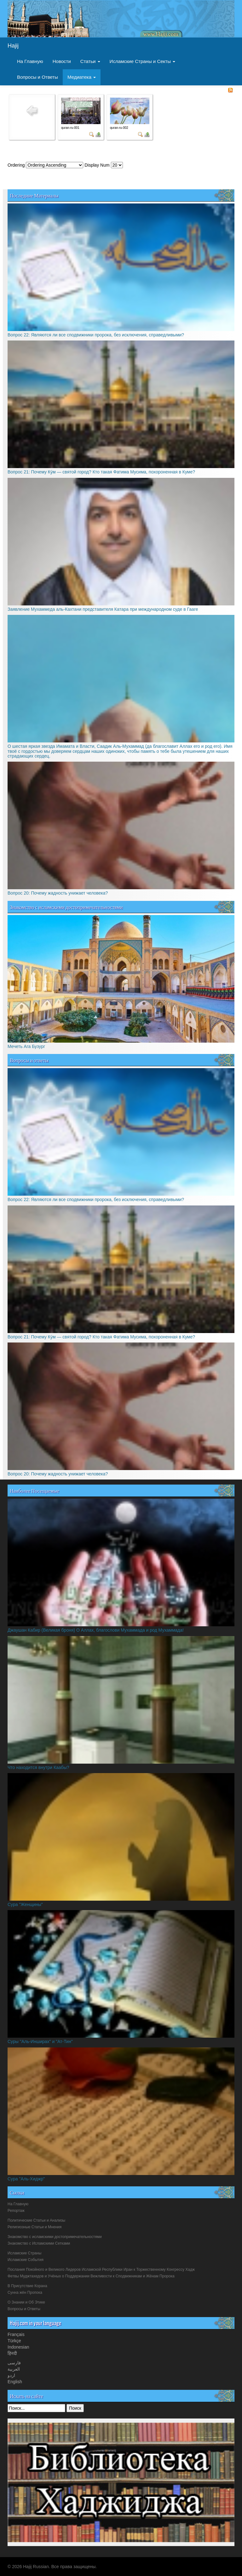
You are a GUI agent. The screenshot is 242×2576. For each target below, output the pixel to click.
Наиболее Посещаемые (34, 1490)
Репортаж (16, 2210)
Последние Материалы (34, 195)
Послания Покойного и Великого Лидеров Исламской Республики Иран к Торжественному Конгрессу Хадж (101, 2269)
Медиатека (81, 77)
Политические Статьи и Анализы (36, 2220)
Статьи (90, 61)
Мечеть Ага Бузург (26, 1046)
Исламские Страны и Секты (143, 61)
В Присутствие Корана (27, 2286)
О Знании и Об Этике (26, 2302)
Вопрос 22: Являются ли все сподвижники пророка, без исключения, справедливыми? (96, 334)
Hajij (13, 46)
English (15, 2381)
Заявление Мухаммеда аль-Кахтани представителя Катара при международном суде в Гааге (103, 609)
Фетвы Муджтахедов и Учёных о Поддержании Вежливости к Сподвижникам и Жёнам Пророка (91, 2276)
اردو (11, 2375)
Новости (62, 61)
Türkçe (14, 2340)
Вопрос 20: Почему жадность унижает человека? (58, 893)
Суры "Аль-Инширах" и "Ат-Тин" (40, 2041)
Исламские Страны (24, 2253)
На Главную (30, 61)
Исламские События (25, 2260)
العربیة (14, 2369)
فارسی (14, 2362)
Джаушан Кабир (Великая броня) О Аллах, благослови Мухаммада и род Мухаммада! (96, 1630)
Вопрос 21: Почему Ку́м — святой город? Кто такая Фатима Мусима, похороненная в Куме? (101, 471)
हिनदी (12, 2353)
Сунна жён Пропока (25, 2292)
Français (16, 2334)
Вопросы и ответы (29, 1060)
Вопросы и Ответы (37, 77)
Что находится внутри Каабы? (38, 1767)
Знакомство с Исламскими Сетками (39, 2243)
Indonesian (18, 2347)
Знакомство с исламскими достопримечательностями (66, 907)
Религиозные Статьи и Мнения (34, 2227)
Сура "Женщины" (25, 1904)
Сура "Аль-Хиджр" (26, 2178)
